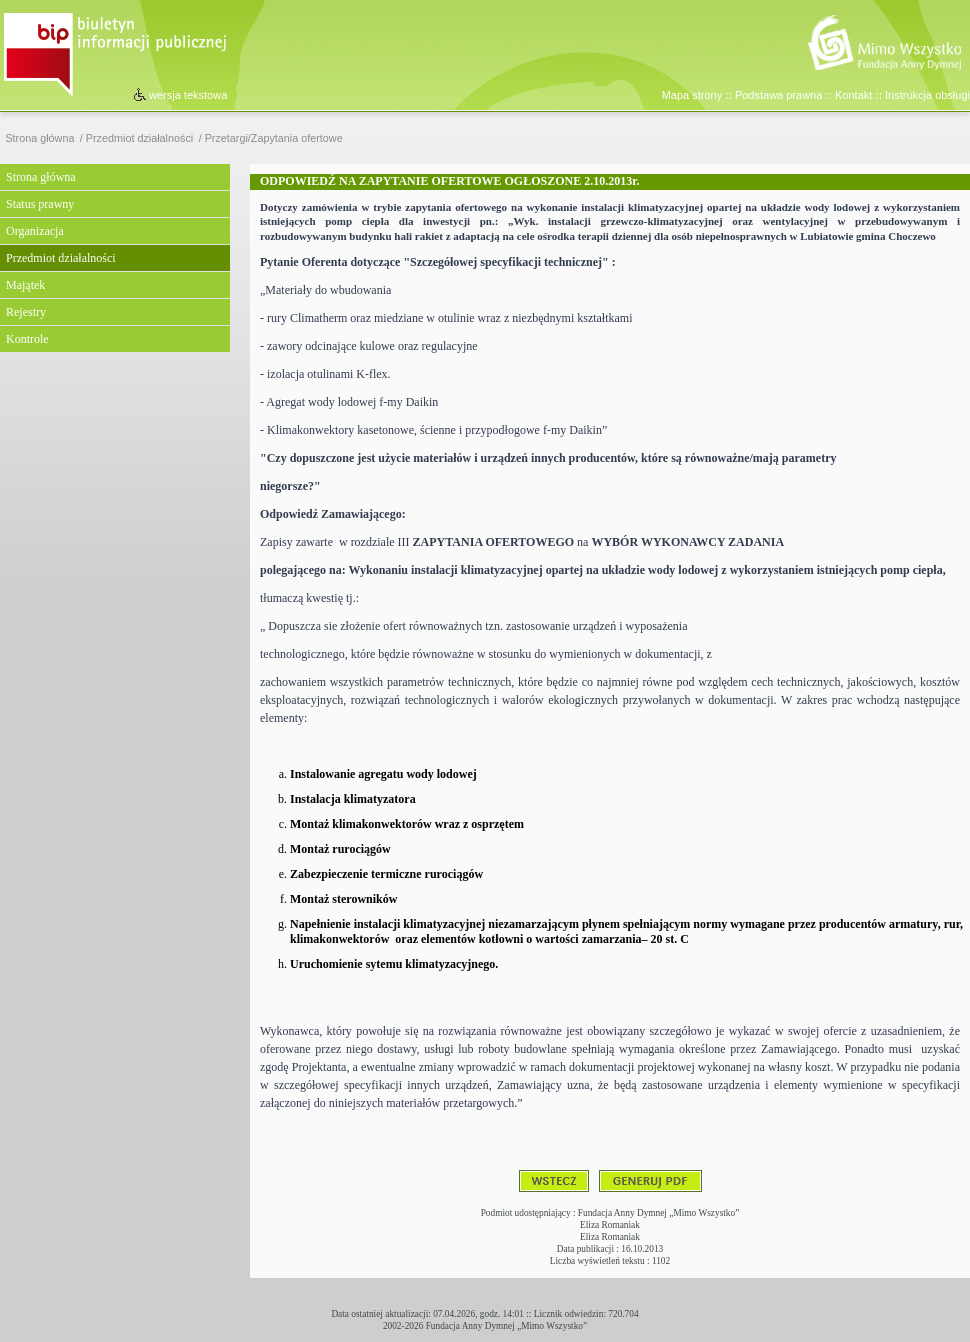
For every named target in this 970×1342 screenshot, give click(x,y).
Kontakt (853, 95)
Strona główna (39, 138)
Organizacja (35, 231)
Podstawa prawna (778, 95)
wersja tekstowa (188, 95)
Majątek (25, 285)
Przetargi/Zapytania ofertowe (274, 138)
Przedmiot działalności (139, 138)
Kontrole (27, 339)
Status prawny (40, 204)
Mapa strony (692, 95)
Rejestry (26, 312)
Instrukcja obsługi (927, 95)
